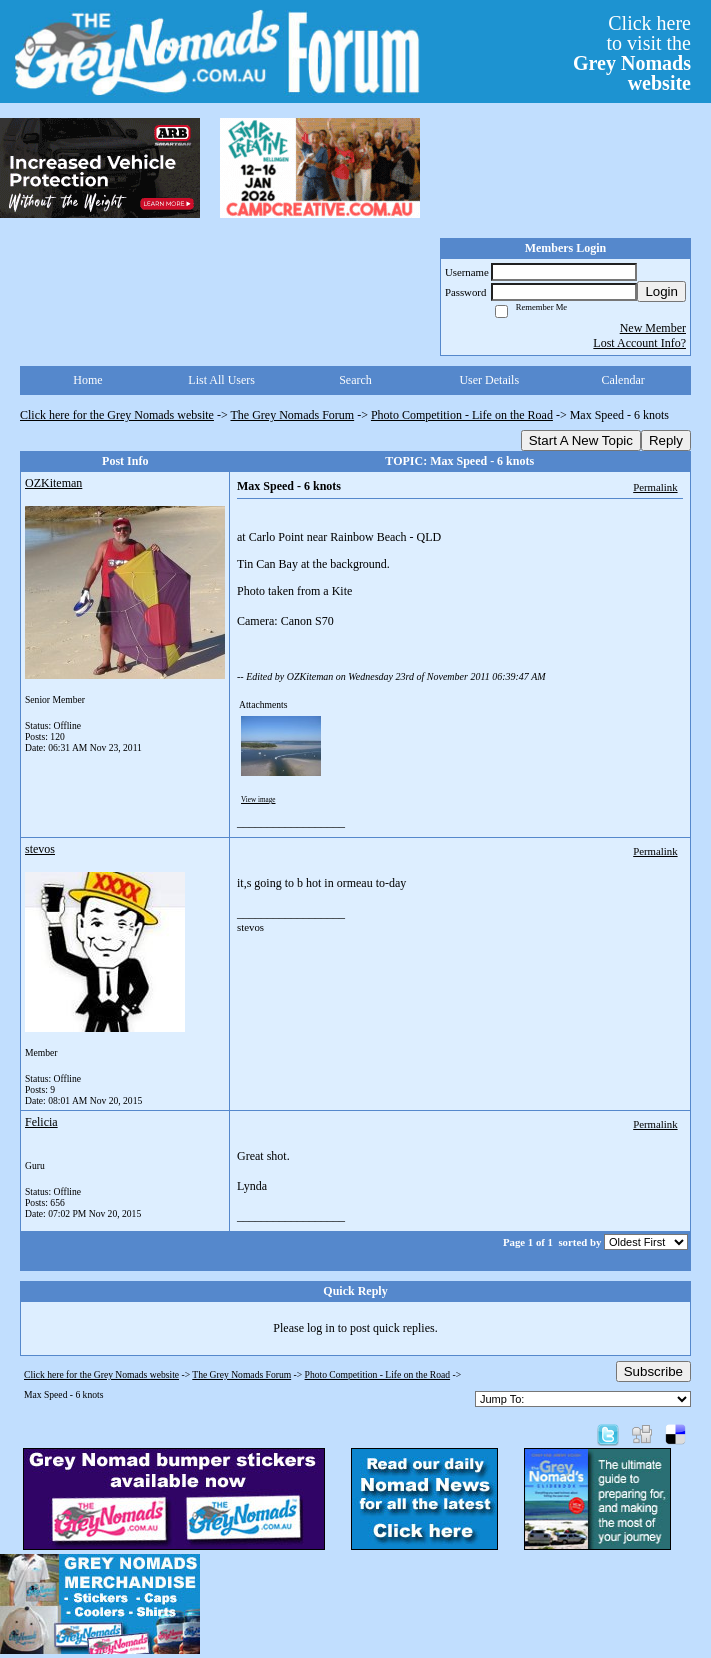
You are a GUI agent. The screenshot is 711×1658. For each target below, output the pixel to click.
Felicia (41, 1122)
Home (87, 380)
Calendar (622, 380)
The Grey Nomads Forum (293, 415)
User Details (489, 380)
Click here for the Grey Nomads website (117, 415)
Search (355, 380)
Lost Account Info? (639, 343)
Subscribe (653, 1371)
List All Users (221, 380)
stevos (40, 849)
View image (258, 800)
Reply (666, 440)
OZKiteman (53, 483)
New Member (653, 328)
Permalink (655, 487)
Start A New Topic (581, 440)
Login (661, 291)
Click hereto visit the (632, 53)
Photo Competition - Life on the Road (462, 415)
